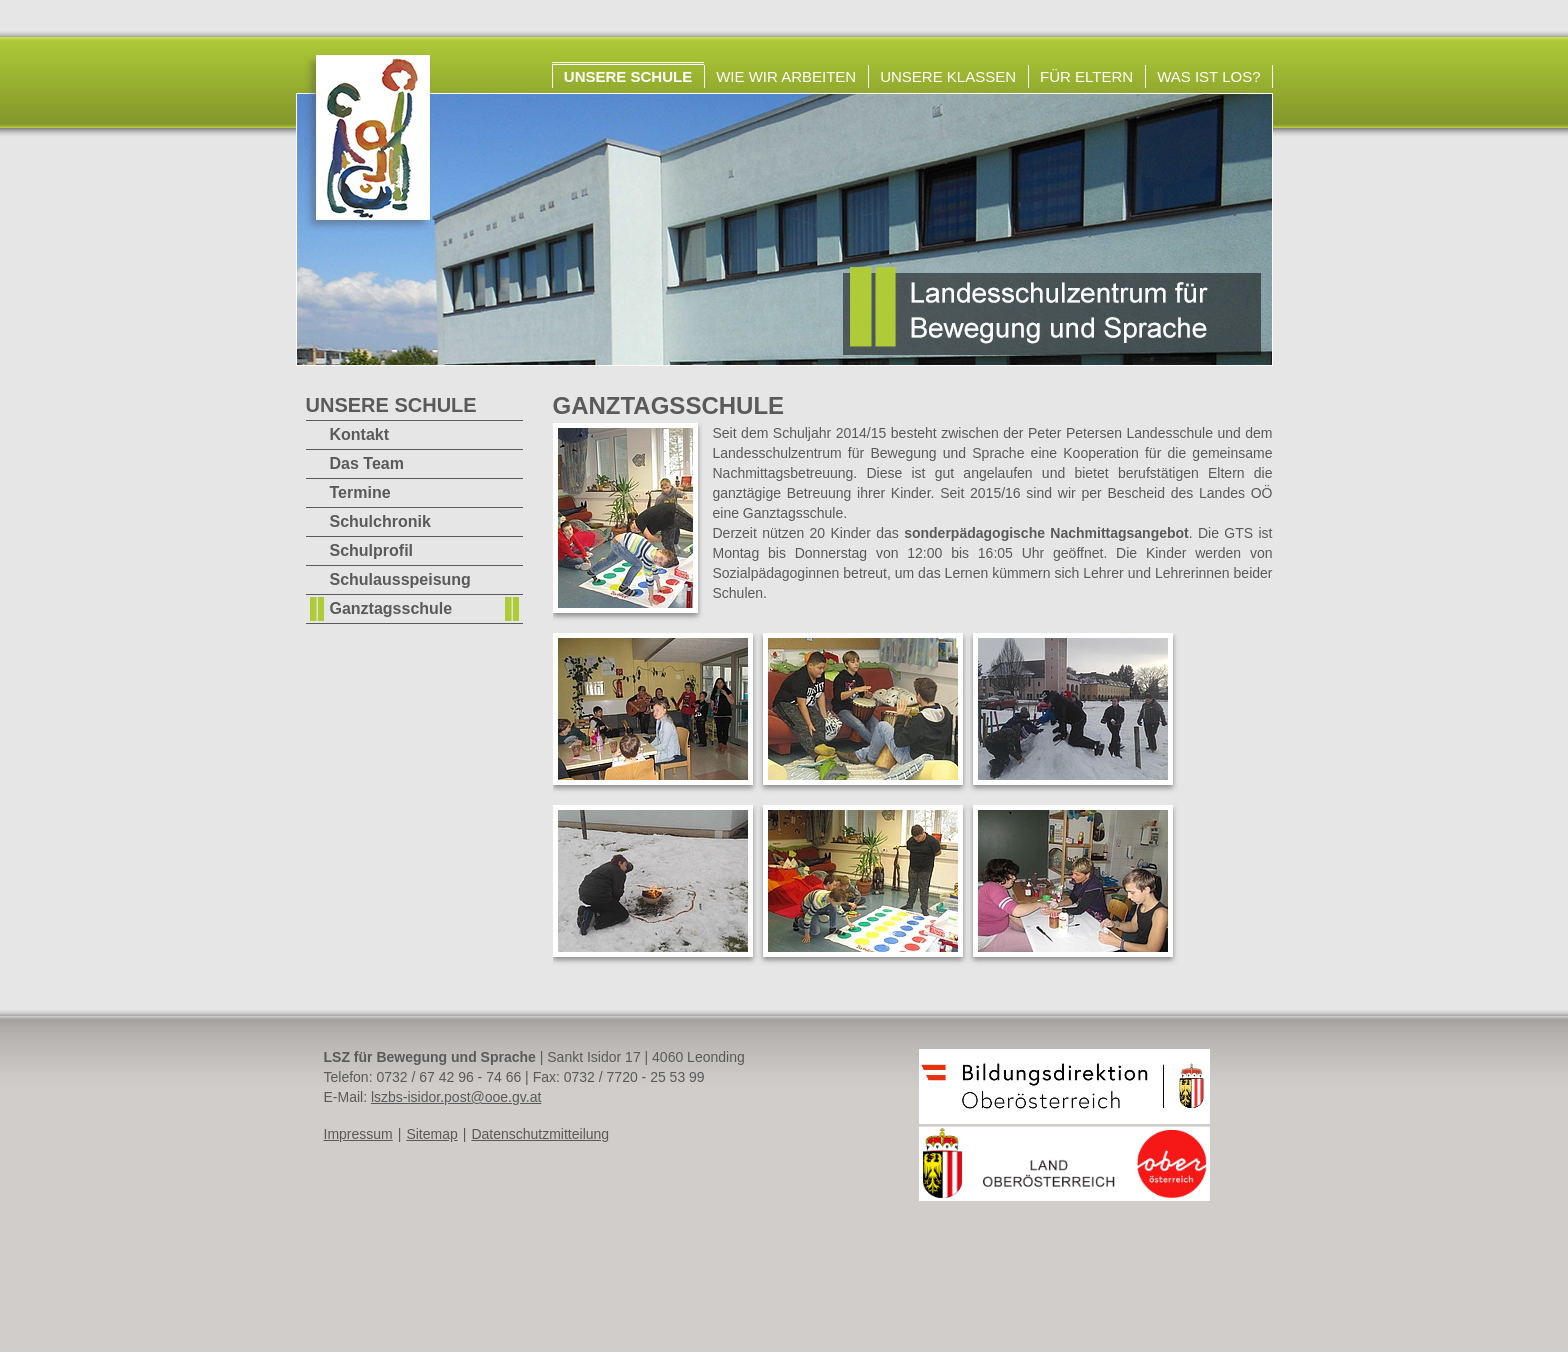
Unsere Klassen (948, 76)
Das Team (367, 463)
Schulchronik (380, 521)
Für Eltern (1086, 76)
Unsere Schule (628, 76)
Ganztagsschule (391, 608)
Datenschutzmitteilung (540, 1134)
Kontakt (360, 434)
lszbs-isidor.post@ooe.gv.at (456, 1097)
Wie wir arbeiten (786, 76)
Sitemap (431, 1134)
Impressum (358, 1134)
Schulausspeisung (400, 579)
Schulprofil (372, 550)
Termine (360, 492)
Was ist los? (1208, 76)
